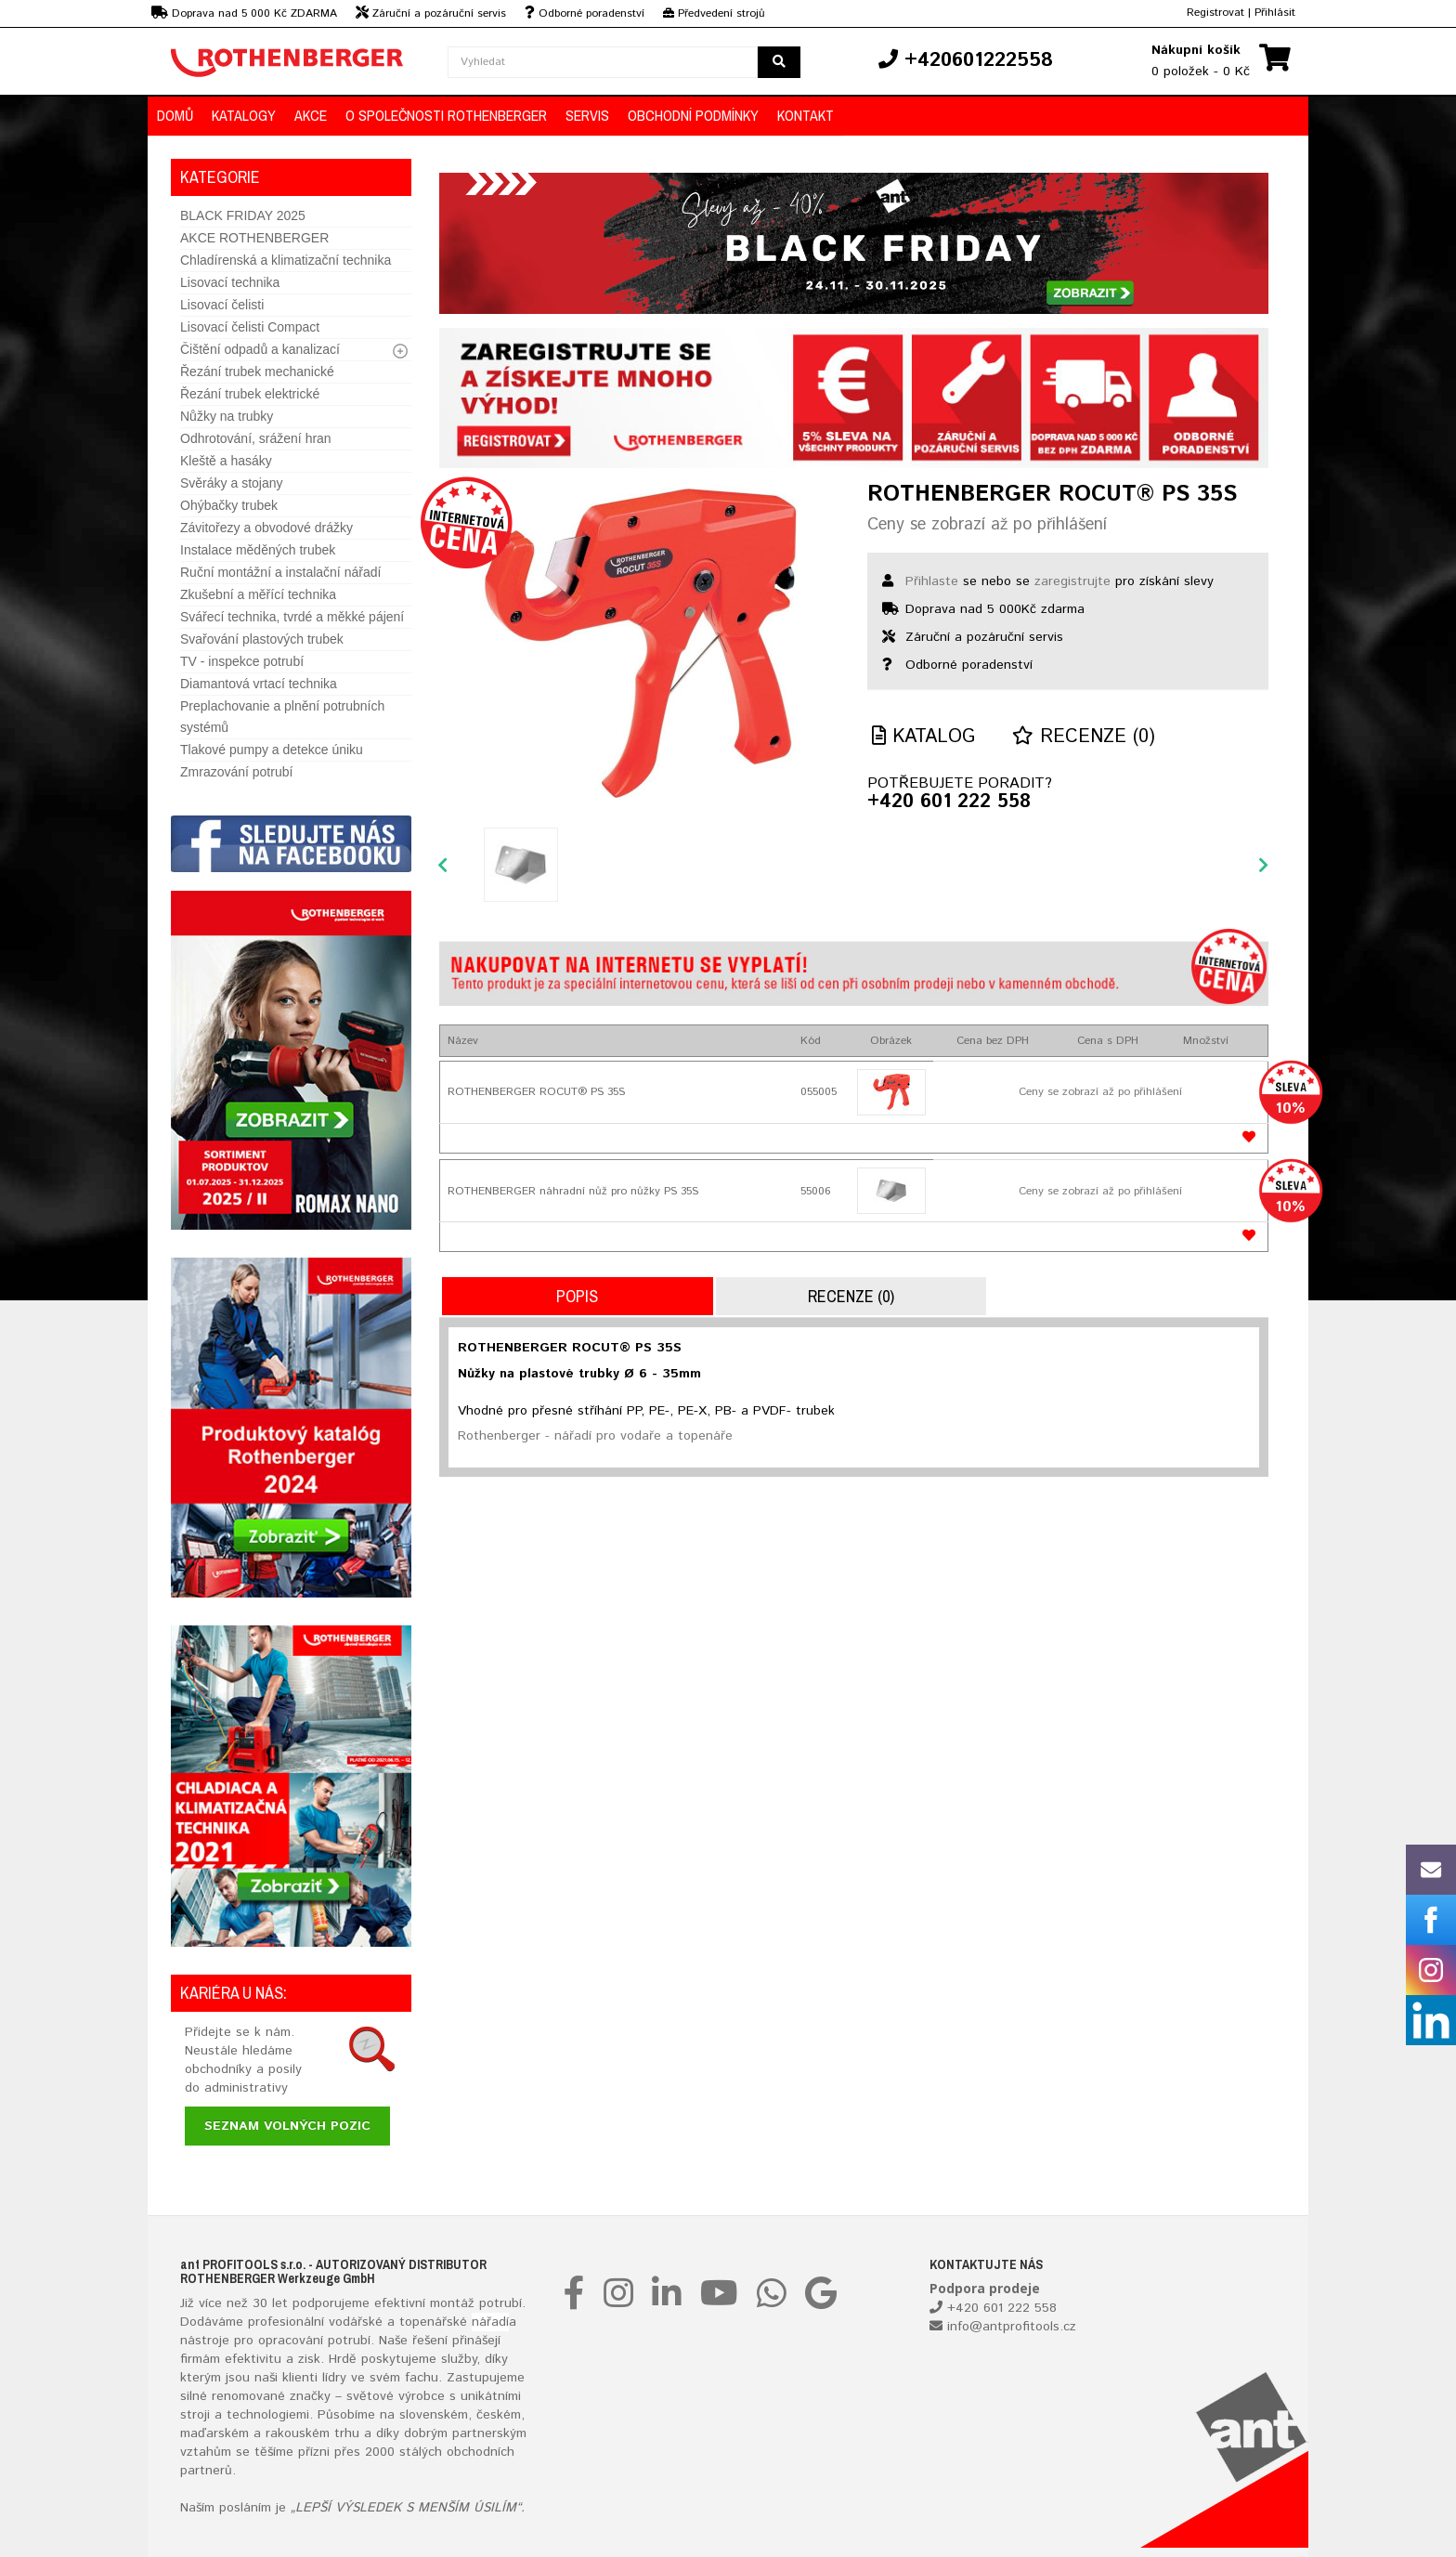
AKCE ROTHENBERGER (254, 237)
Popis (577, 1296)
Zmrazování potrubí (236, 771)
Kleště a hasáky (226, 460)
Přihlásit (1274, 12)
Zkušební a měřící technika (258, 594)
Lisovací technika (230, 282)
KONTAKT (805, 115)
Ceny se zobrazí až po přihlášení (987, 525)
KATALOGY (244, 115)
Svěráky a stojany (231, 483)
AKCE (310, 115)
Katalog (923, 737)
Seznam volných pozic (287, 2126)
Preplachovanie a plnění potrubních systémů (282, 716)
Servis (587, 115)
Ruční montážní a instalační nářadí (280, 572)
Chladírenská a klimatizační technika (285, 260)
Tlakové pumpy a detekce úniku (271, 749)
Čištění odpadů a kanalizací (260, 349)
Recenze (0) (1083, 737)
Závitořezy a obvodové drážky (266, 527)
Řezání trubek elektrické (249, 393)
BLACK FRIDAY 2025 (243, 215)
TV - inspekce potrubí (242, 661)
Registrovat (1215, 12)
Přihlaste (931, 581)
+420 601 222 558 (949, 802)
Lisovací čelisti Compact (249, 327)
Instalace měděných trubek (257, 549)
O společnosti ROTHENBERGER (446, 115)
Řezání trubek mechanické (257, 371)
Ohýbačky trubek (229, 505)
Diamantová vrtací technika (258, 683)
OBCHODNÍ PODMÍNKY (693, 115)
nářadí (490, 2322)
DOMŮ (175, 115)
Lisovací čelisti (222, 304)
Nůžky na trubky (226, 416)
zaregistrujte (1072, 581)
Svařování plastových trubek (262, 639)
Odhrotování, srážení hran (256, 438)
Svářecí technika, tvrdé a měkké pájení (292, 616)
